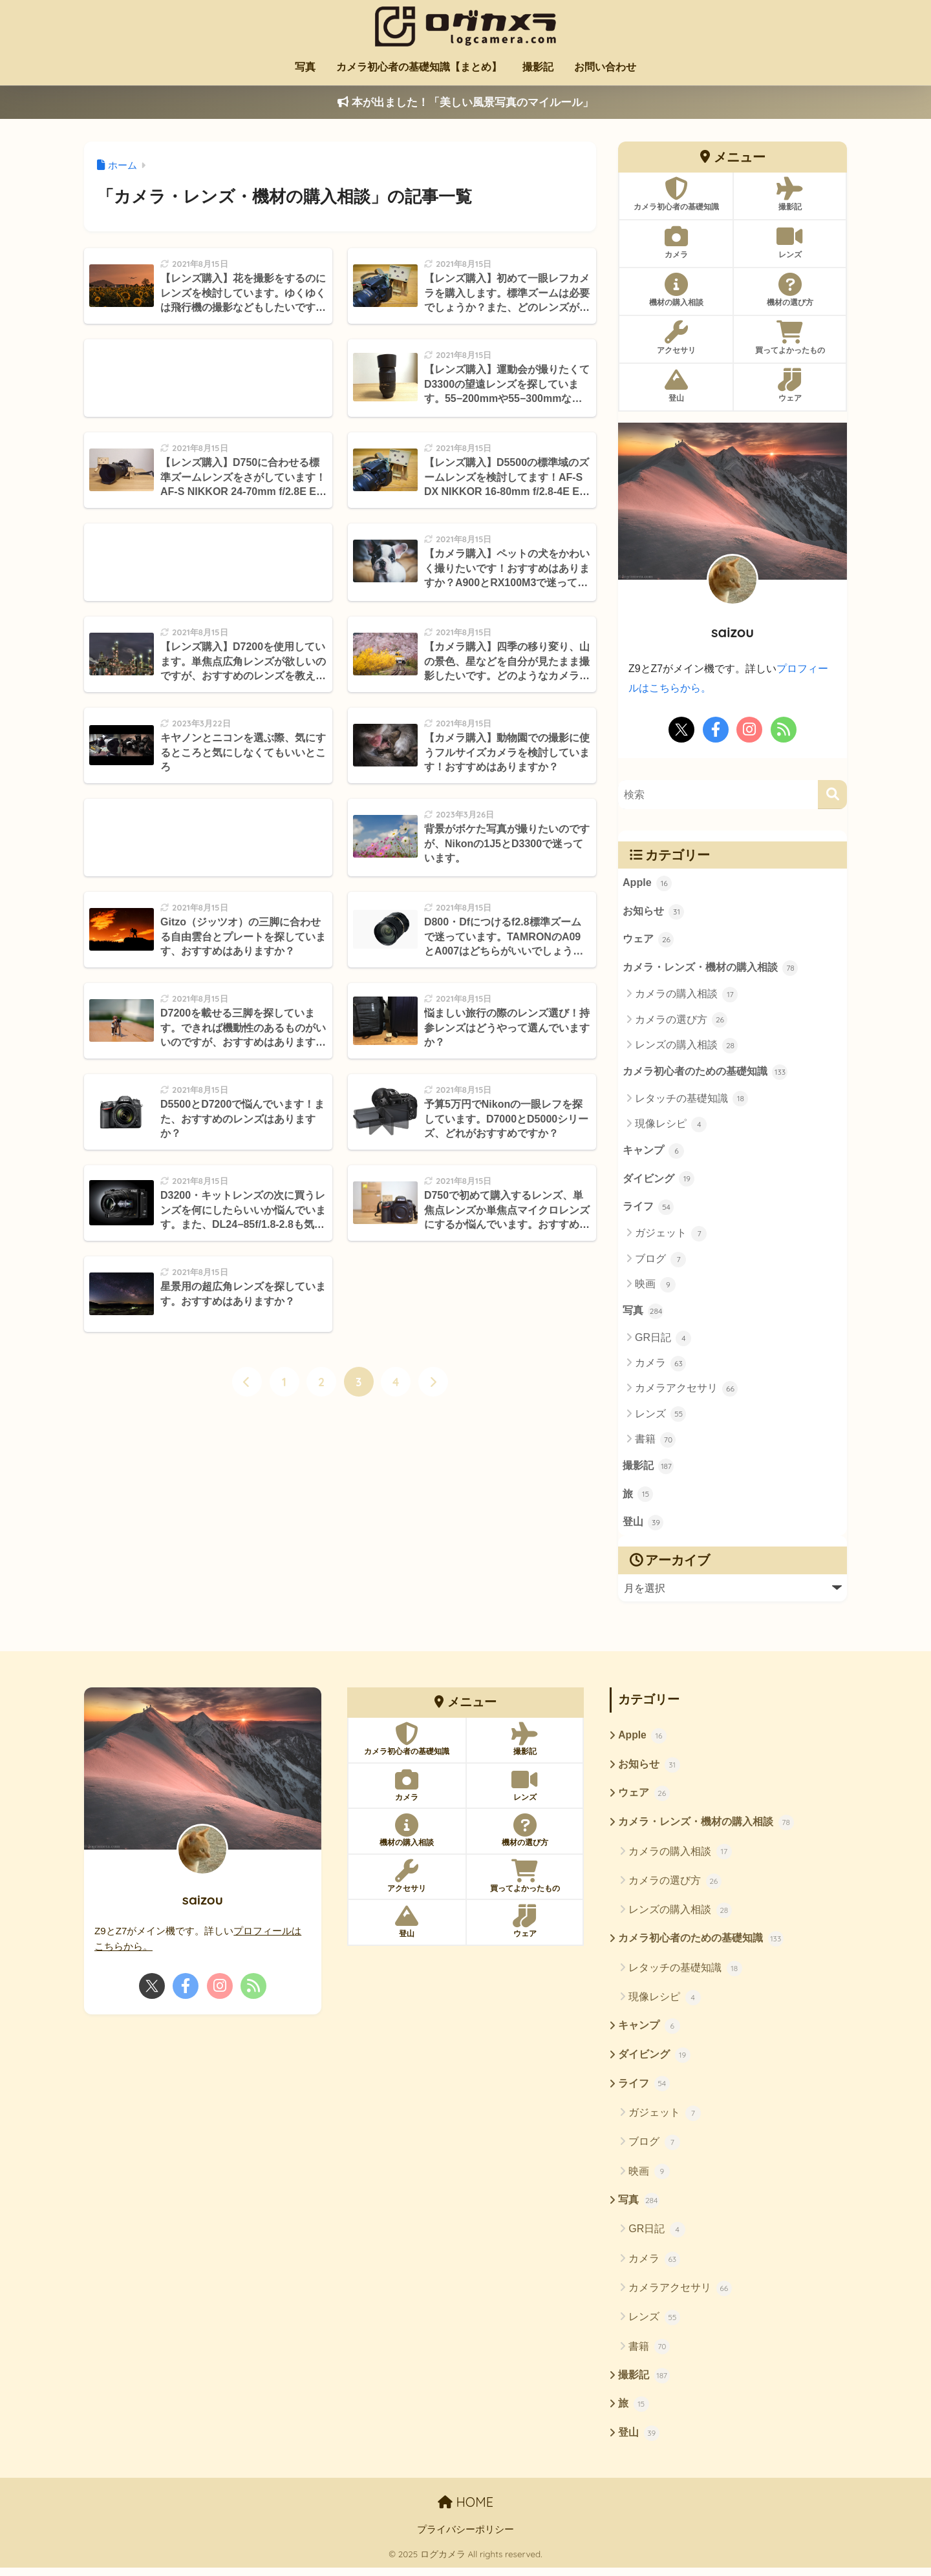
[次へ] (433, 1382)
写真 (305, 66)
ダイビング (659, 1181)
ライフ (648, 1210)
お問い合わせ (605, 66)
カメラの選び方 (681, 1021)
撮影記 (537, 66)
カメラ (660, 1366)
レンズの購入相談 (686, 1046)
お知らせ (654, 912)
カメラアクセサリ (686, 1392)
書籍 (655, 1442)
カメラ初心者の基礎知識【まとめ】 (419, 66)
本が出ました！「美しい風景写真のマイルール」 (465, 102)
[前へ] (247, 1382)
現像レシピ (671, 1126)
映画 (655, 1287)
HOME (465, 2511)
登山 (643, 1527)
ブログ (660, 1262)
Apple (647, 883)
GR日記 (663, 1341)
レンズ (660, 1417)
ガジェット (671, 1236)
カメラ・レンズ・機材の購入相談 (710, 969)
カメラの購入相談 (686, 996)
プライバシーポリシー (465, 2538)
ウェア (648, 940)
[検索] (832, 793)
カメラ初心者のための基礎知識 (705, 1073)
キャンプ (654, 1153)
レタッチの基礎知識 (691, 1100)
